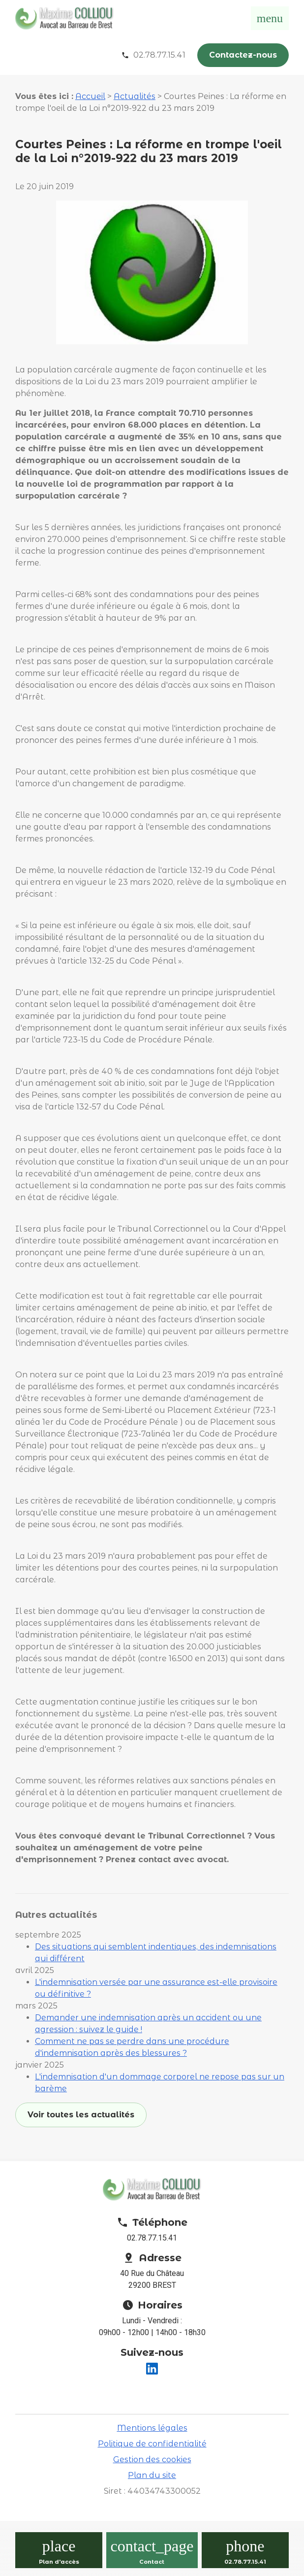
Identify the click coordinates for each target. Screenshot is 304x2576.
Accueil (90, 96)
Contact (151, 2561)
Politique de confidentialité (152, 2443)
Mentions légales (152, 2428)
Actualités (134, 96)
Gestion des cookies (152, 2459)
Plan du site (152, 2475)
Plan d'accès (59, 2561)
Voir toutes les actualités (81, 2114)
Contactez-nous (243, 55)
